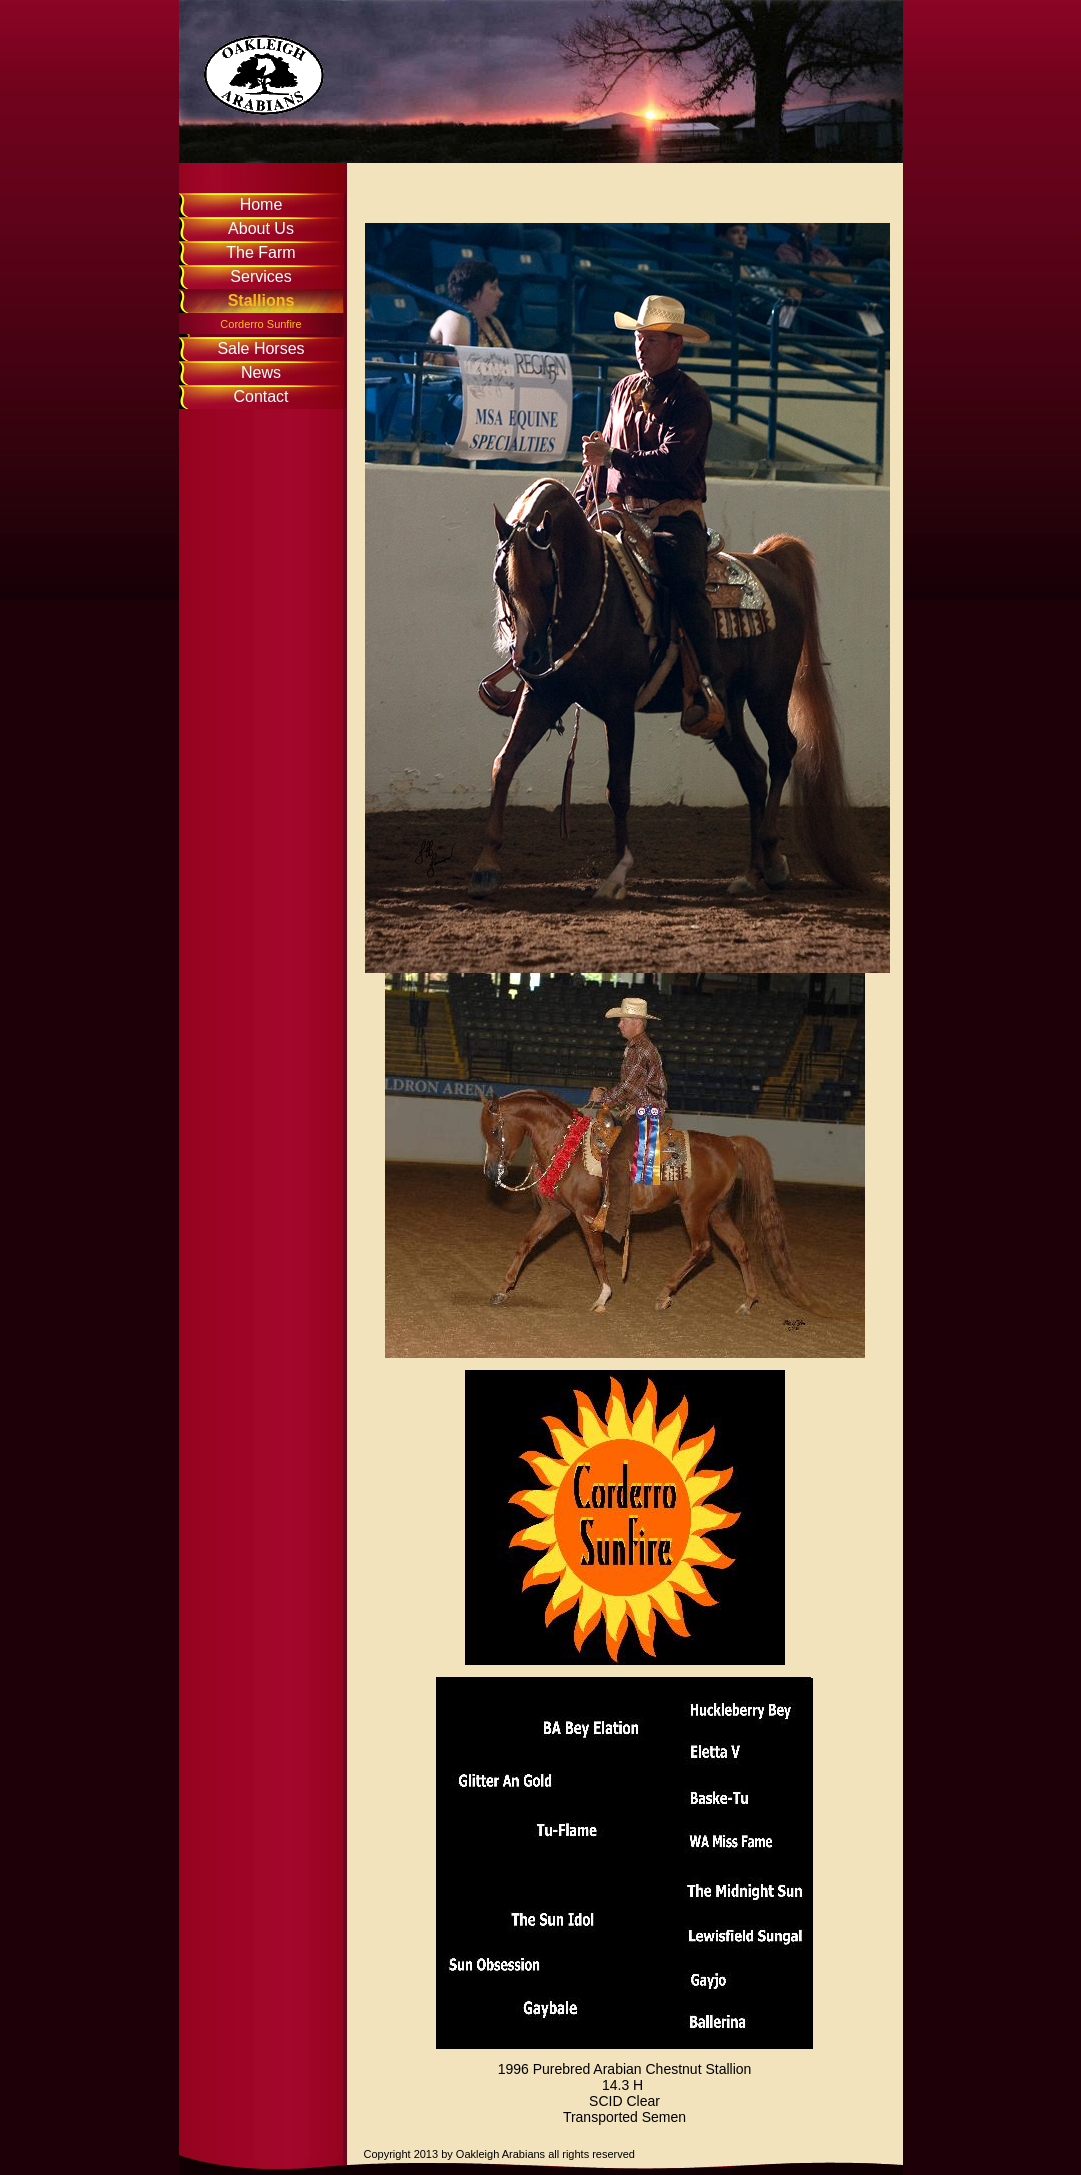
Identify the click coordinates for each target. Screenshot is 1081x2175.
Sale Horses (260, 348)
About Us (261, 228)
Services (260, 276)
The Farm (260, 252)
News (261, 372)
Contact (260, 396)
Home (261, 204)
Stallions (261, 300)
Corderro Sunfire (260, 324)
